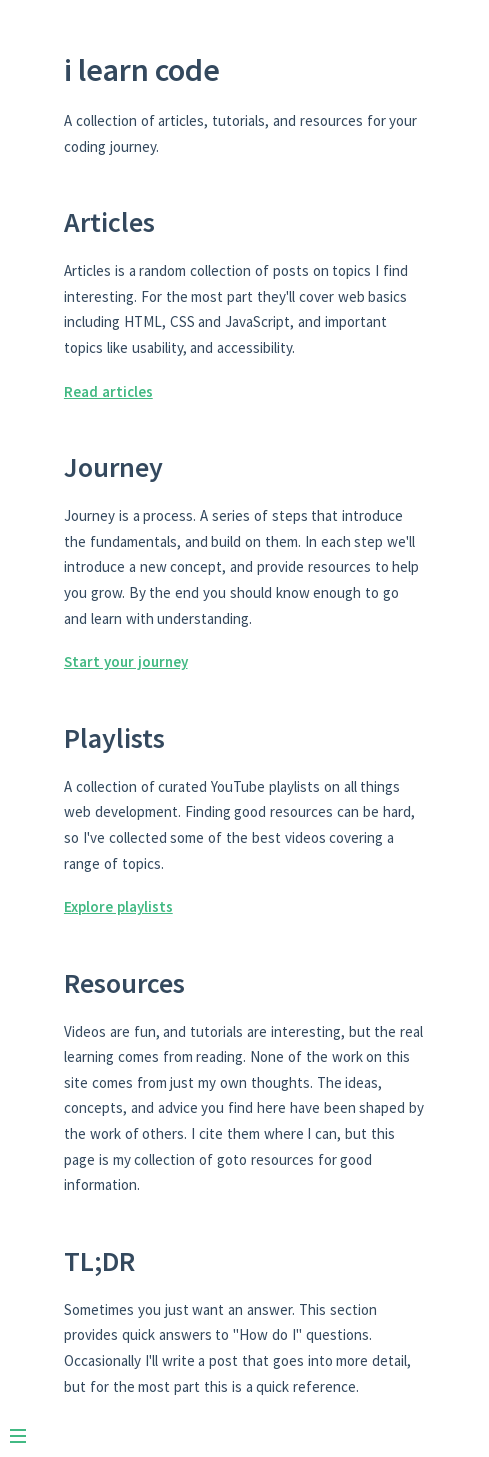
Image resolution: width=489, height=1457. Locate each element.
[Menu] (28, 1428)
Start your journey (126, 661)
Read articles (108, 391)
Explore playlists (118, 906)
